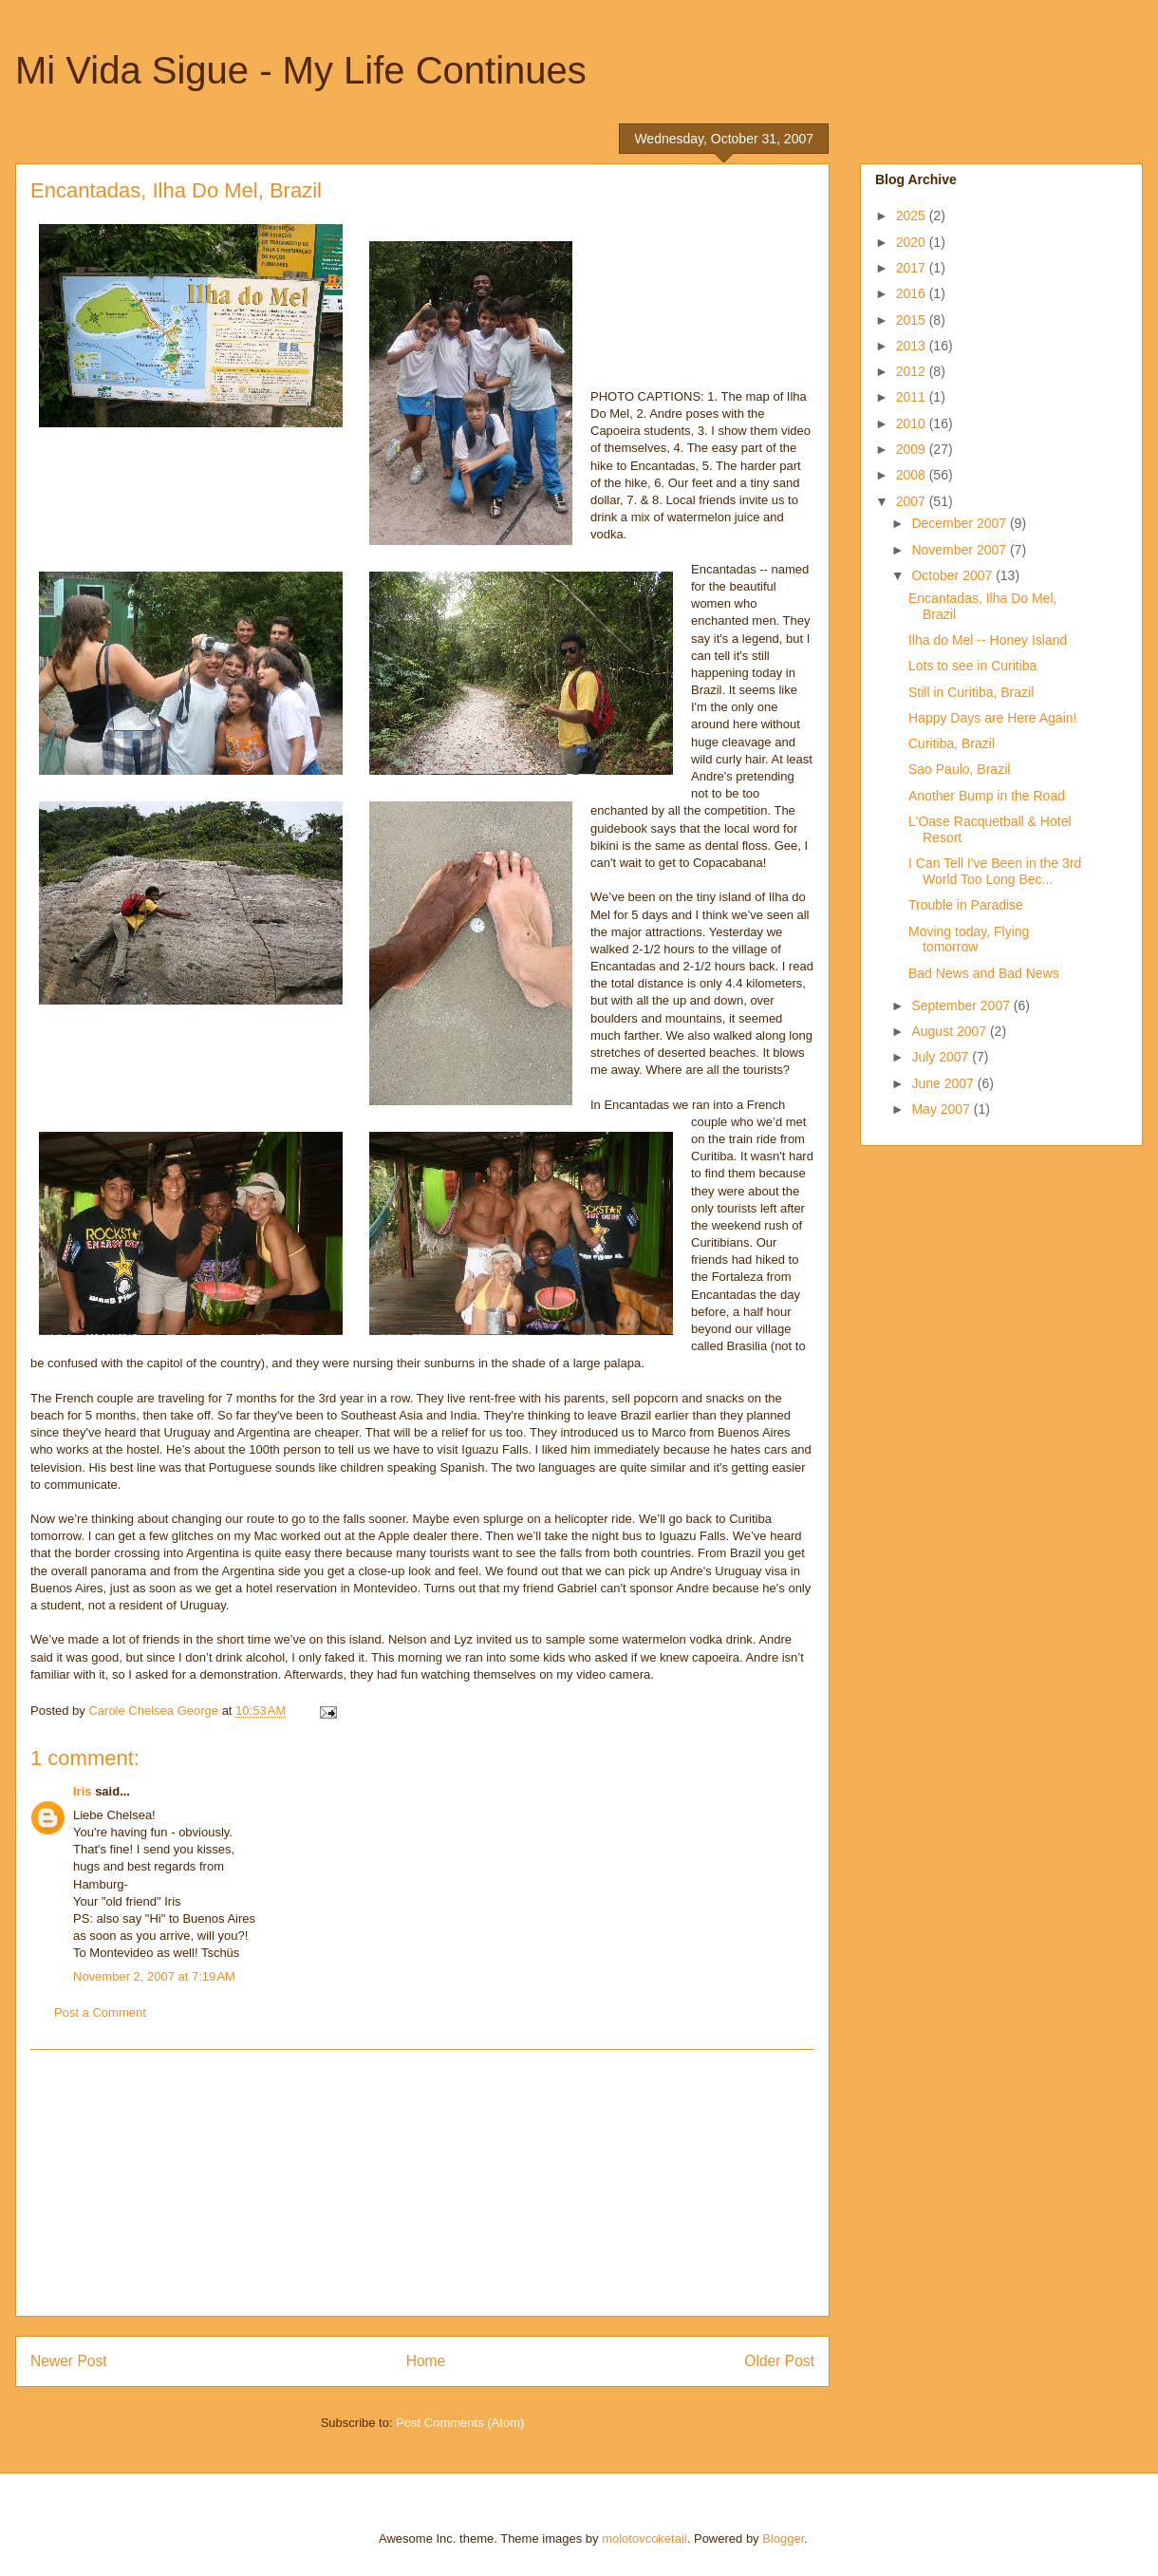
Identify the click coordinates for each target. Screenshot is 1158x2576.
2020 (912, 242)
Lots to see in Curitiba (972, 665)
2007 (912, 501)
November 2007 (960, 549)
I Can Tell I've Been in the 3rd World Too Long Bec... (994, 871)
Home (426, 2361)
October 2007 (953, 575)
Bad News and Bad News (983, 973)
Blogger (783, 2538)
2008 (912, 474)
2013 (912, 345)
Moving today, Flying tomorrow (968, 939)
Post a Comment (100, 2012)
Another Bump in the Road (986, 795)
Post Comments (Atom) (460, 2423)
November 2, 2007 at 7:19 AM (154, 1976)
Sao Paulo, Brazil (959, 769)
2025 (912, 215)
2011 (912, 396)
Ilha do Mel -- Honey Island (987, 640)
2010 (912, 423)
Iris (82, 1791)
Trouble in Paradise (965, 904)
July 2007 (941, 1056)
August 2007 (950, 1031)
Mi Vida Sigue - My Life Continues (301, 70)
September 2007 (962, 1005)
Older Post (779, 2361)
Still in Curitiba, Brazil (971, 692)
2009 (912, 449)
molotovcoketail (644, 2538)
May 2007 (942, 1109)
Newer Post (68, 2361)
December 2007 (960, 523)
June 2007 (944, 1083)
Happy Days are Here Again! (992, 717)
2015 (912, 320)
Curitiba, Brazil (951, 743)
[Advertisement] (422, 2183)
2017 (912, 267)
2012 (912, 371)
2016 (912, 293)
